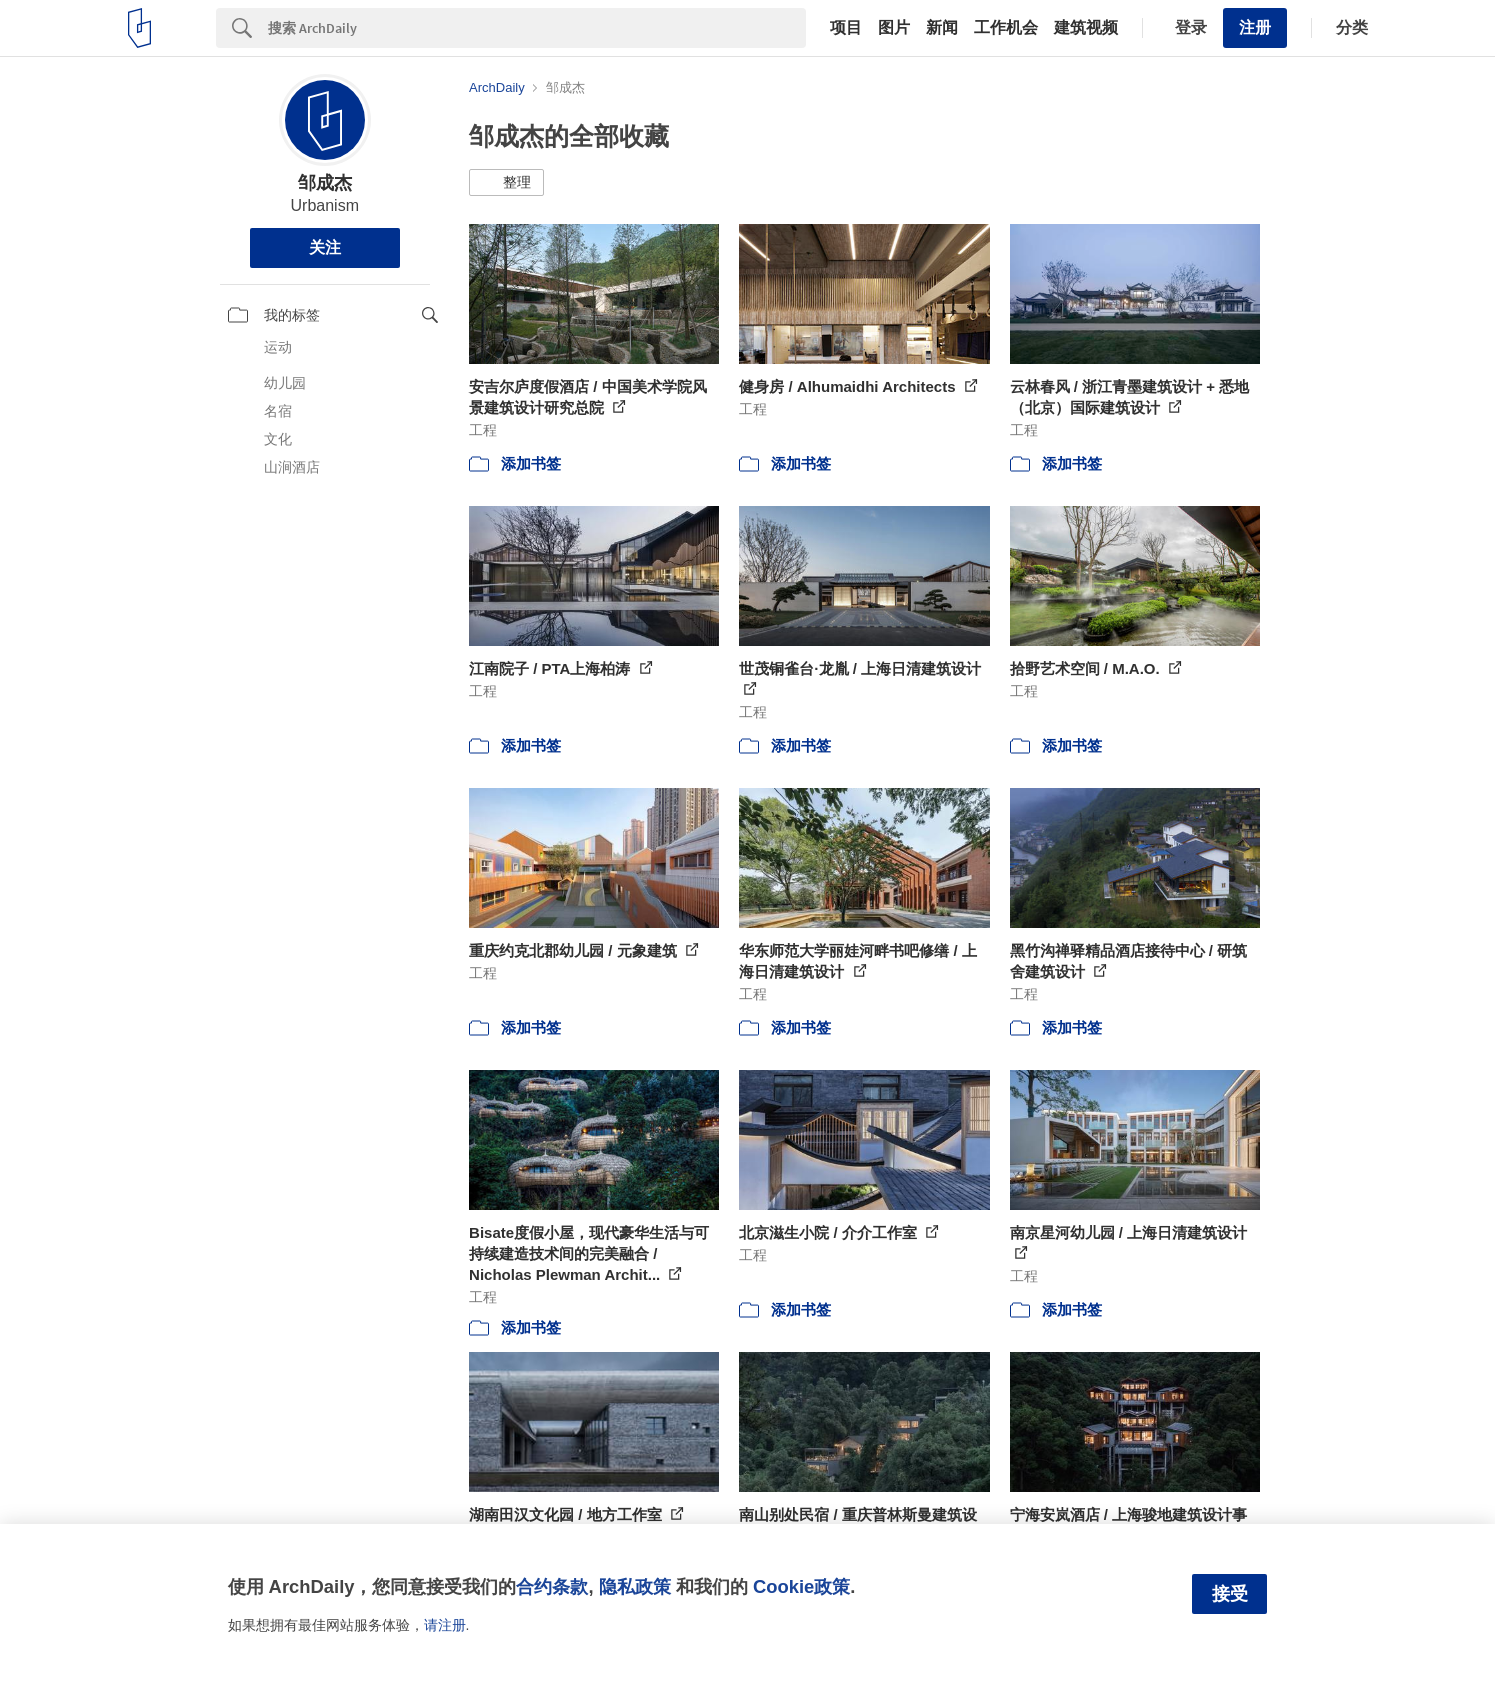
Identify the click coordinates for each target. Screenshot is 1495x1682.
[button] (506, 183)
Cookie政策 (801, 1586)
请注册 (445, 1625)
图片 (894, 28)
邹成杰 (325, 183)
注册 (1255, 27)
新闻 (942, 28)
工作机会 (1006, 28)
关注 (325, 247)
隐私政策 (635, 1586)
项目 (846, 28)
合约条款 (552, 1586)
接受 (1230, 1594)
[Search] (537, 28)
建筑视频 (1086, 28)
